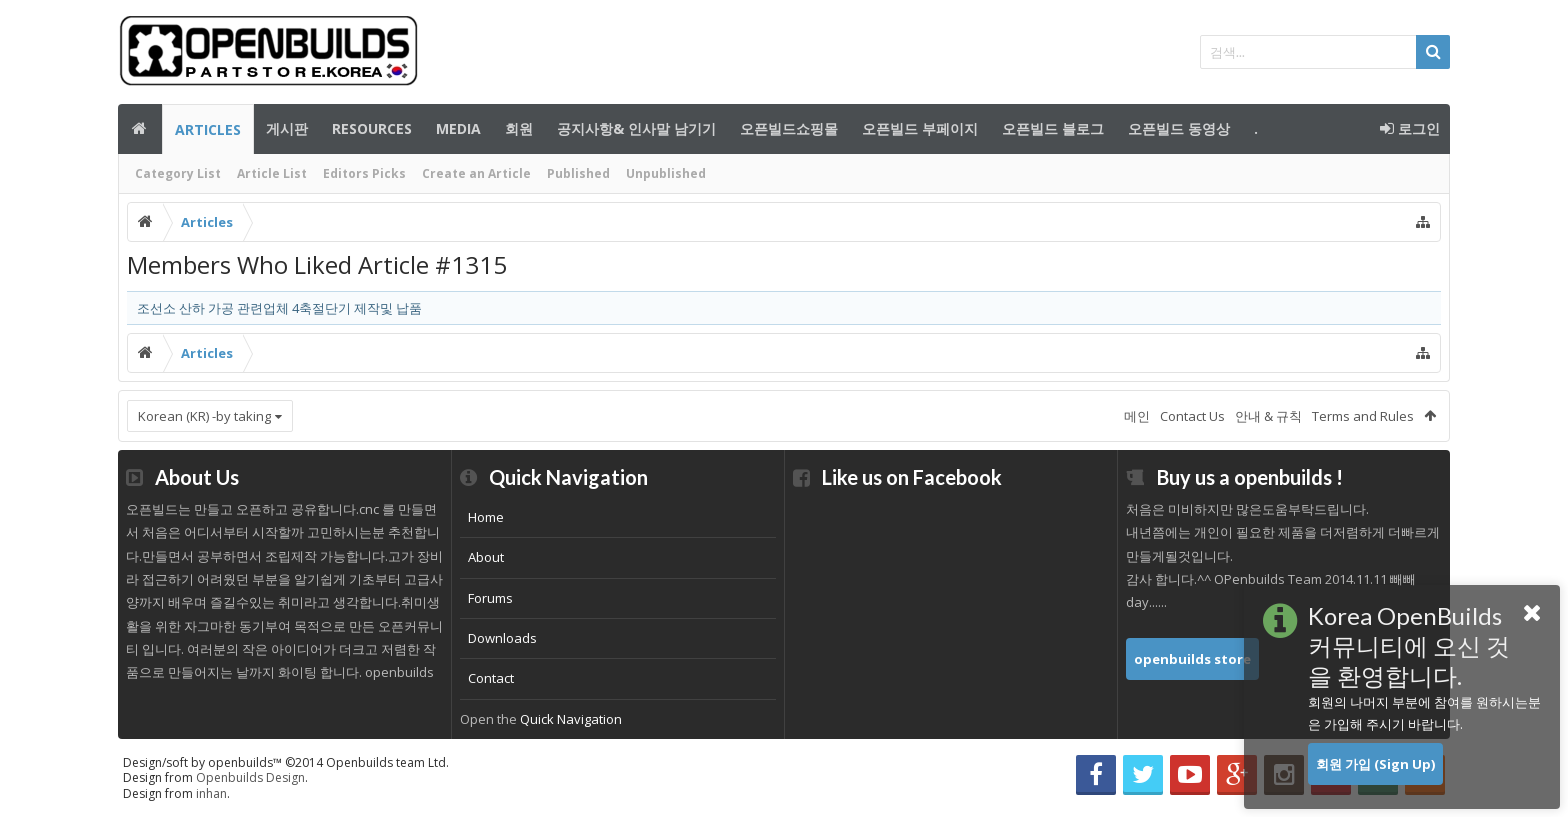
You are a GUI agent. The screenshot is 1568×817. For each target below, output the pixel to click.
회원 (519, 128)
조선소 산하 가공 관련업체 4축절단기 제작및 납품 (279, 308)
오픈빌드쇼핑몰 (789, 128)
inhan (211, 793)
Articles (208, 129)
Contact (491, 678)
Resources (372, 128)
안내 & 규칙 (1268, 416)
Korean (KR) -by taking (204, 416)
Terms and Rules (1363, 416)
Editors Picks (364, 173)
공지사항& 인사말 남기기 (636, 128)
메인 (140, 129)
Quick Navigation (571, 719)
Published (578, 173)
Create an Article (476, 173)
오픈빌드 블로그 (1053, 128)
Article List (272, 173)
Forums (490, 598)
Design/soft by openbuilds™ (286, 762)
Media (458, 128)
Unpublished (666, 173)
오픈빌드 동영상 (1179, 128)
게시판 (287, 128)
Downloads (502, 638)
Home (486, 517)
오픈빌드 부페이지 (920, 128)
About (486, 557)
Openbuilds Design (250, 777)
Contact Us (1192, 416)
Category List (178, 173)
